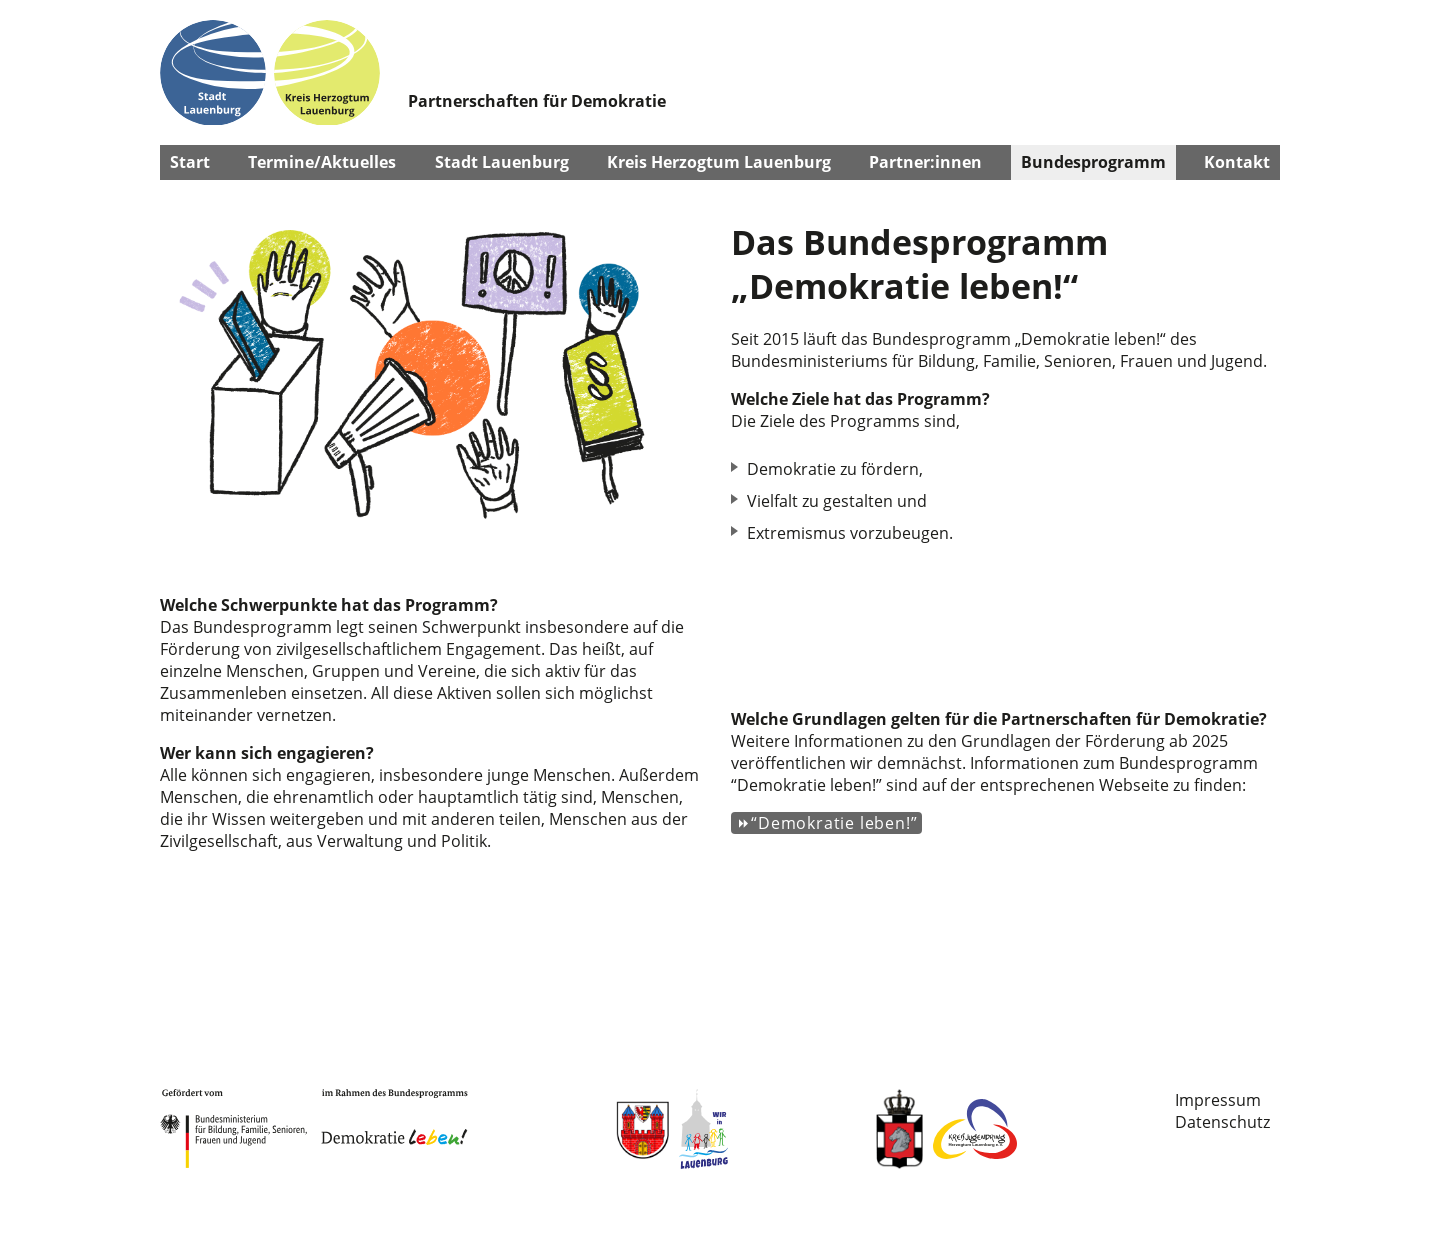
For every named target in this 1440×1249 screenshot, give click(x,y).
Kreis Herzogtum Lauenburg (719, 162)
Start (190, 162)
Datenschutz (1222, 1122)
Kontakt (1237, 162)
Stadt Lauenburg (502, 162)
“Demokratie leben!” (834, 823)
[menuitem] (1222, 1100)
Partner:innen (925, 162)
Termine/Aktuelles (322, 162)
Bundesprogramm (1093, 162)
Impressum (1218, 1100)
